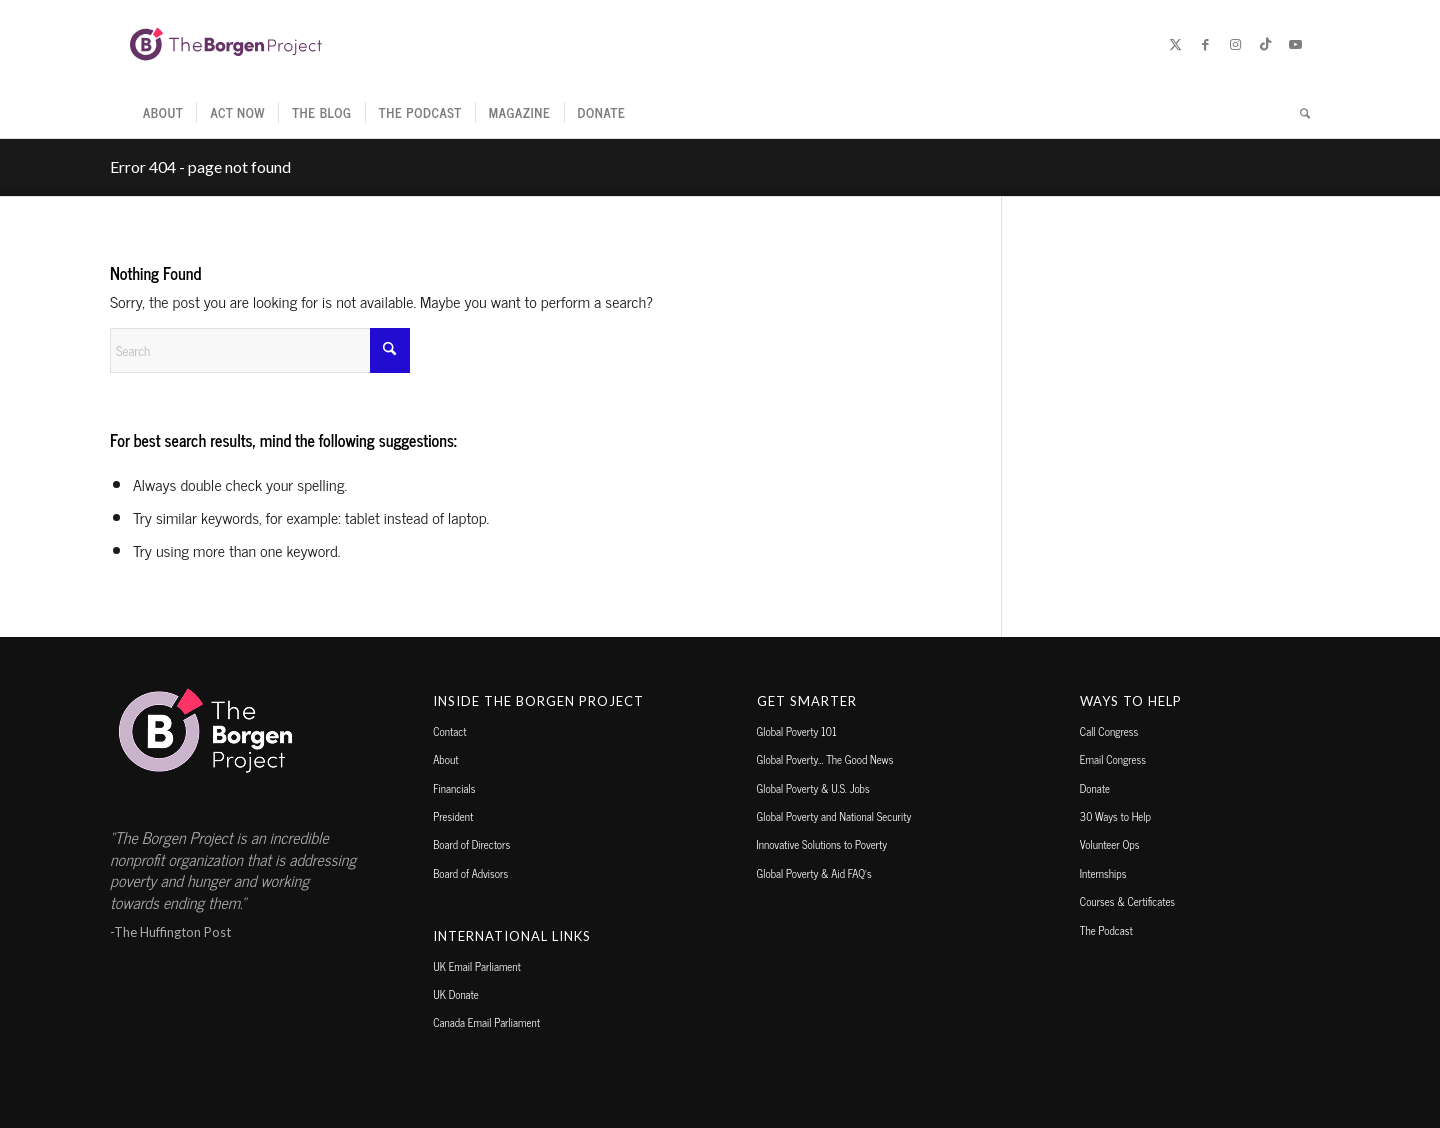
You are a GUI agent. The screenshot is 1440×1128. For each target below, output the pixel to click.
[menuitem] (163, 113)
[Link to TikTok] (1265, 44)
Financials (454, 788)
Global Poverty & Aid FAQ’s (814, 873)
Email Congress (1113, 759)
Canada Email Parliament (486, 1022)
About (445, 759)
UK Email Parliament (477, 966)
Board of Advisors (470, 873)
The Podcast (1106, 930)
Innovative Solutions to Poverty (822, 844)
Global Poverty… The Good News (825, 759)
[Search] (1298, 113)
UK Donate (455, 994)
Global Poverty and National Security (834, 816)
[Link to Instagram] (1235, 44)
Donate (1095, 788)
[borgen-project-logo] (226, 44)
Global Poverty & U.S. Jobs (813, 788)
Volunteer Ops (1110, 844)
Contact (449, 731)
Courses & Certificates (1127, 901)
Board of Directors (471, 844)
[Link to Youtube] (1295, 44)
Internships (1103, 873)
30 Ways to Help (1115, 816)
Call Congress (1109, 731)
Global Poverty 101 (797, 731)
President (453, 816)
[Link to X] (1175, 44)
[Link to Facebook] (1205, 44)
